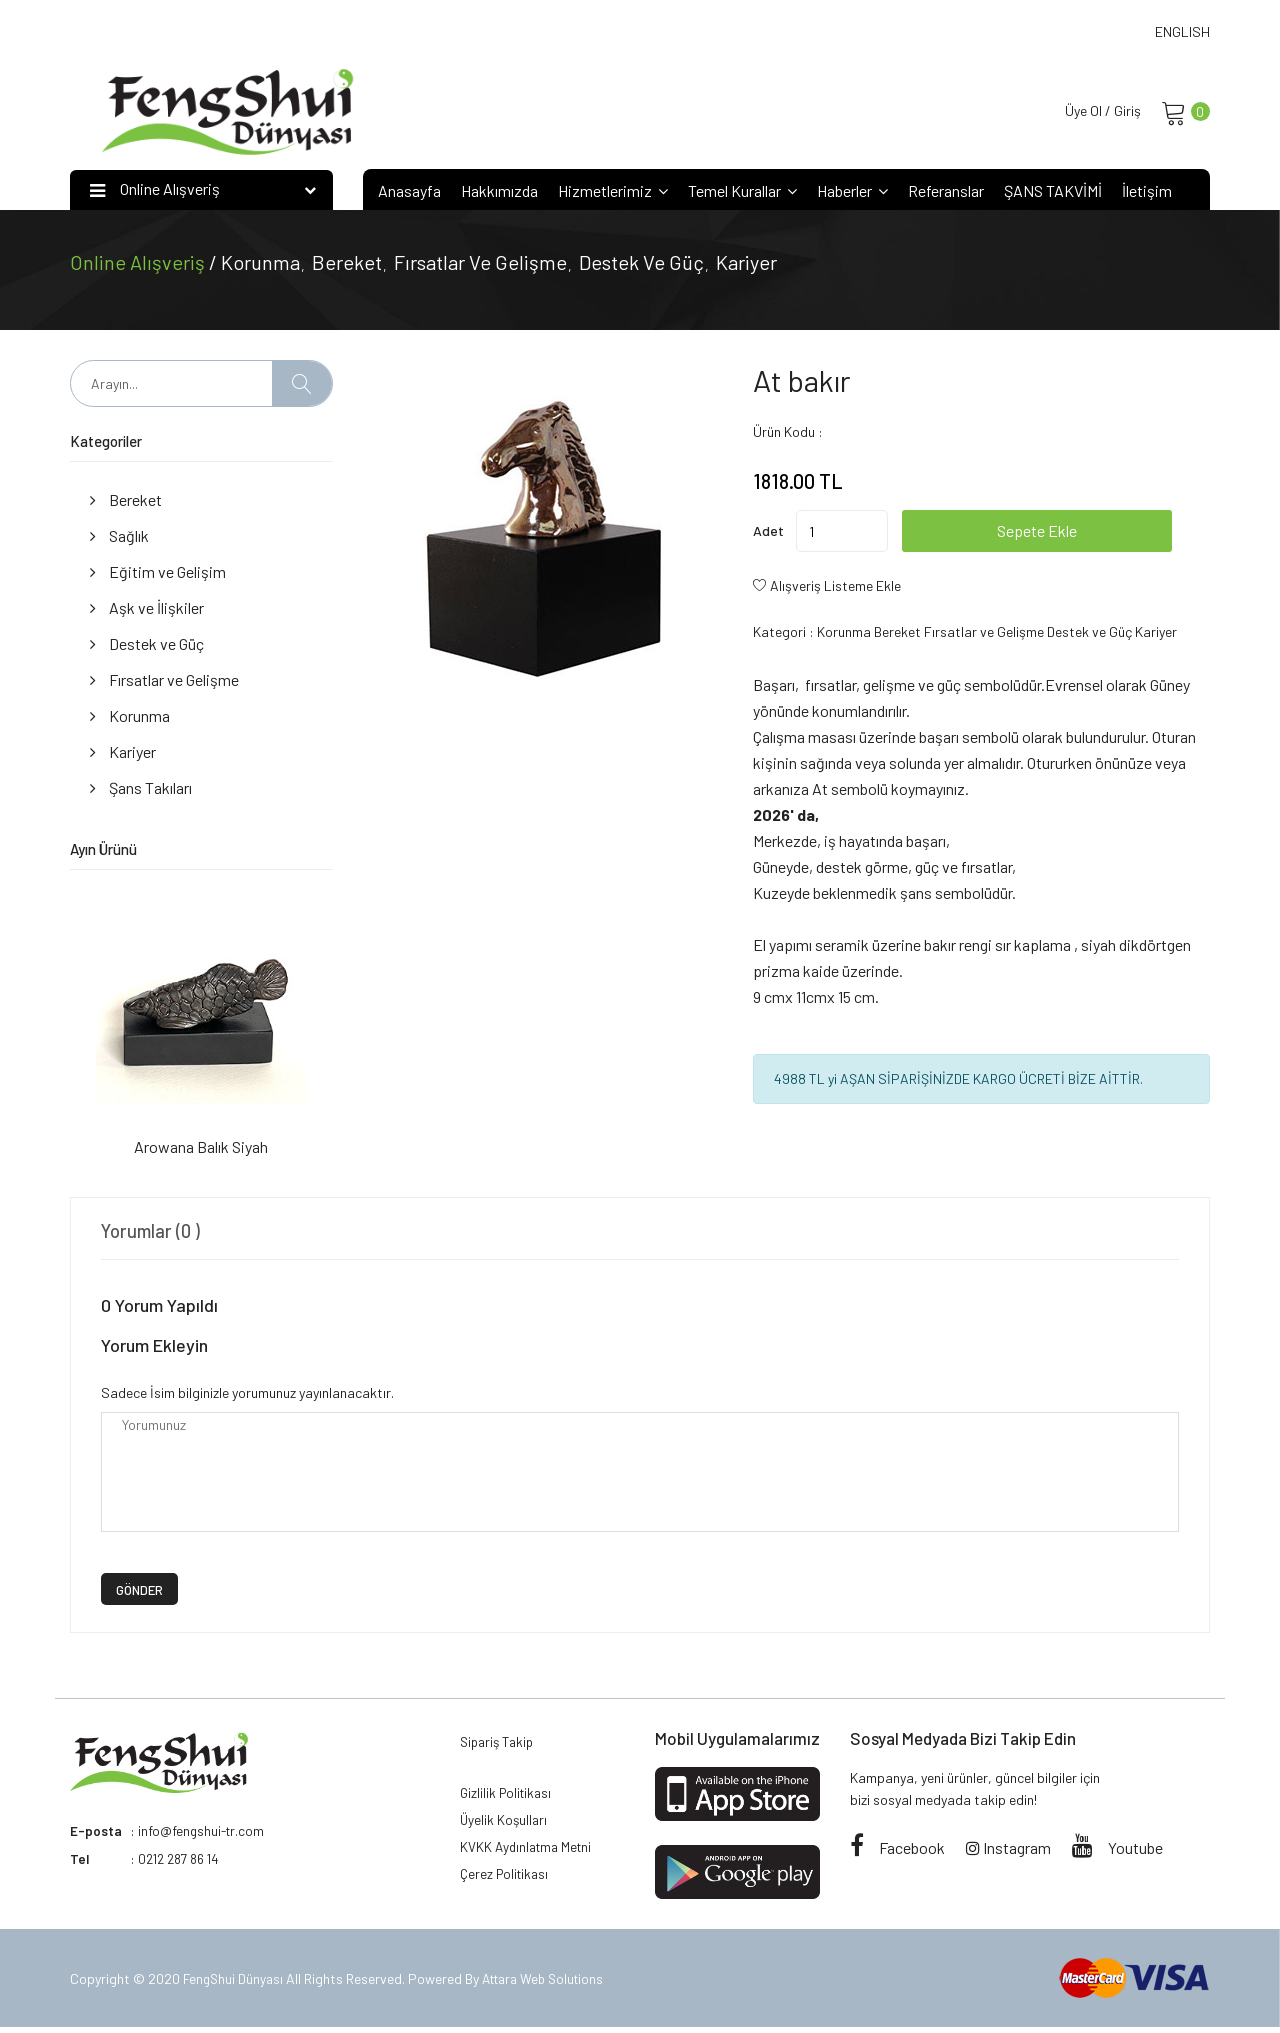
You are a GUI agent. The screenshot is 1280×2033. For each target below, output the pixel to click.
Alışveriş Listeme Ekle (835, 588)
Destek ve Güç (641, 265)
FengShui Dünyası (236, 1983)
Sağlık (119, 538)
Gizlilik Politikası (508, 1799)
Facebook (897, 1849)
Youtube (1117, 1849)
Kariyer (746, 265)
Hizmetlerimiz (613, 193)
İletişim (1147, 193)
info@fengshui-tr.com (203, 1833)
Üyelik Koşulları (505, 1829)
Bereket (347, 265)
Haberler (852, 193)
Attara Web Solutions (552, 1983)
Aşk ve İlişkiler (147, 610)
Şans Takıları (141, 790)
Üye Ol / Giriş (1097, 111)
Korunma (260, 265)
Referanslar (946, 193)
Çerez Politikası (507, 1889)
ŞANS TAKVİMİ (1053, 193)
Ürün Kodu (784, 434)
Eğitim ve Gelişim (158, 574)
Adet (768, 533)
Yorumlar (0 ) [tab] (154, 1233)
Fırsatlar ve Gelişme (480, 265)
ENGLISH (1182, 31)
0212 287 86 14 (183, 1861)
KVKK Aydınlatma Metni (529, 1859)
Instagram (1008, 1849)
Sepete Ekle (1075, 533)
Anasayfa (409, 193)
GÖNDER (139, 1592)
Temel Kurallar (742, 193)
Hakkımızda (499, 193)
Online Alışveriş (139, 265)
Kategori (779, 634)
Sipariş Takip (500, 1745)
